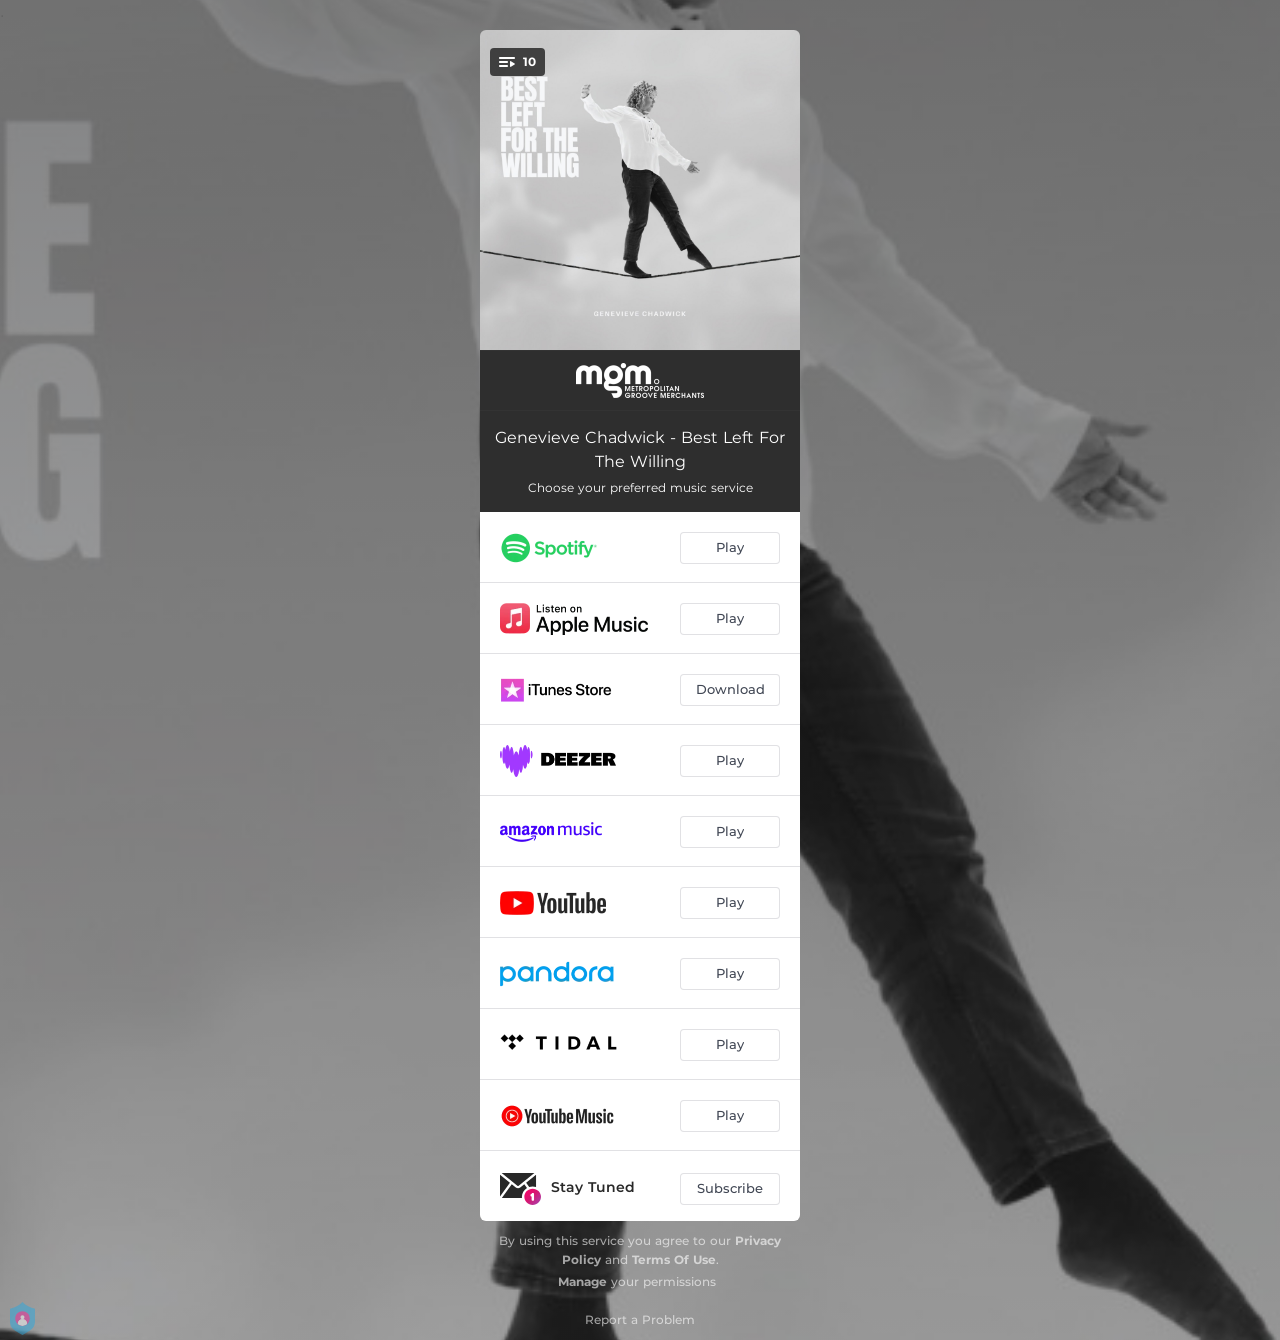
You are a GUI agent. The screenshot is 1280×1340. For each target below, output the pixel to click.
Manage (582, 1281)
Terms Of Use (674, 1259)
